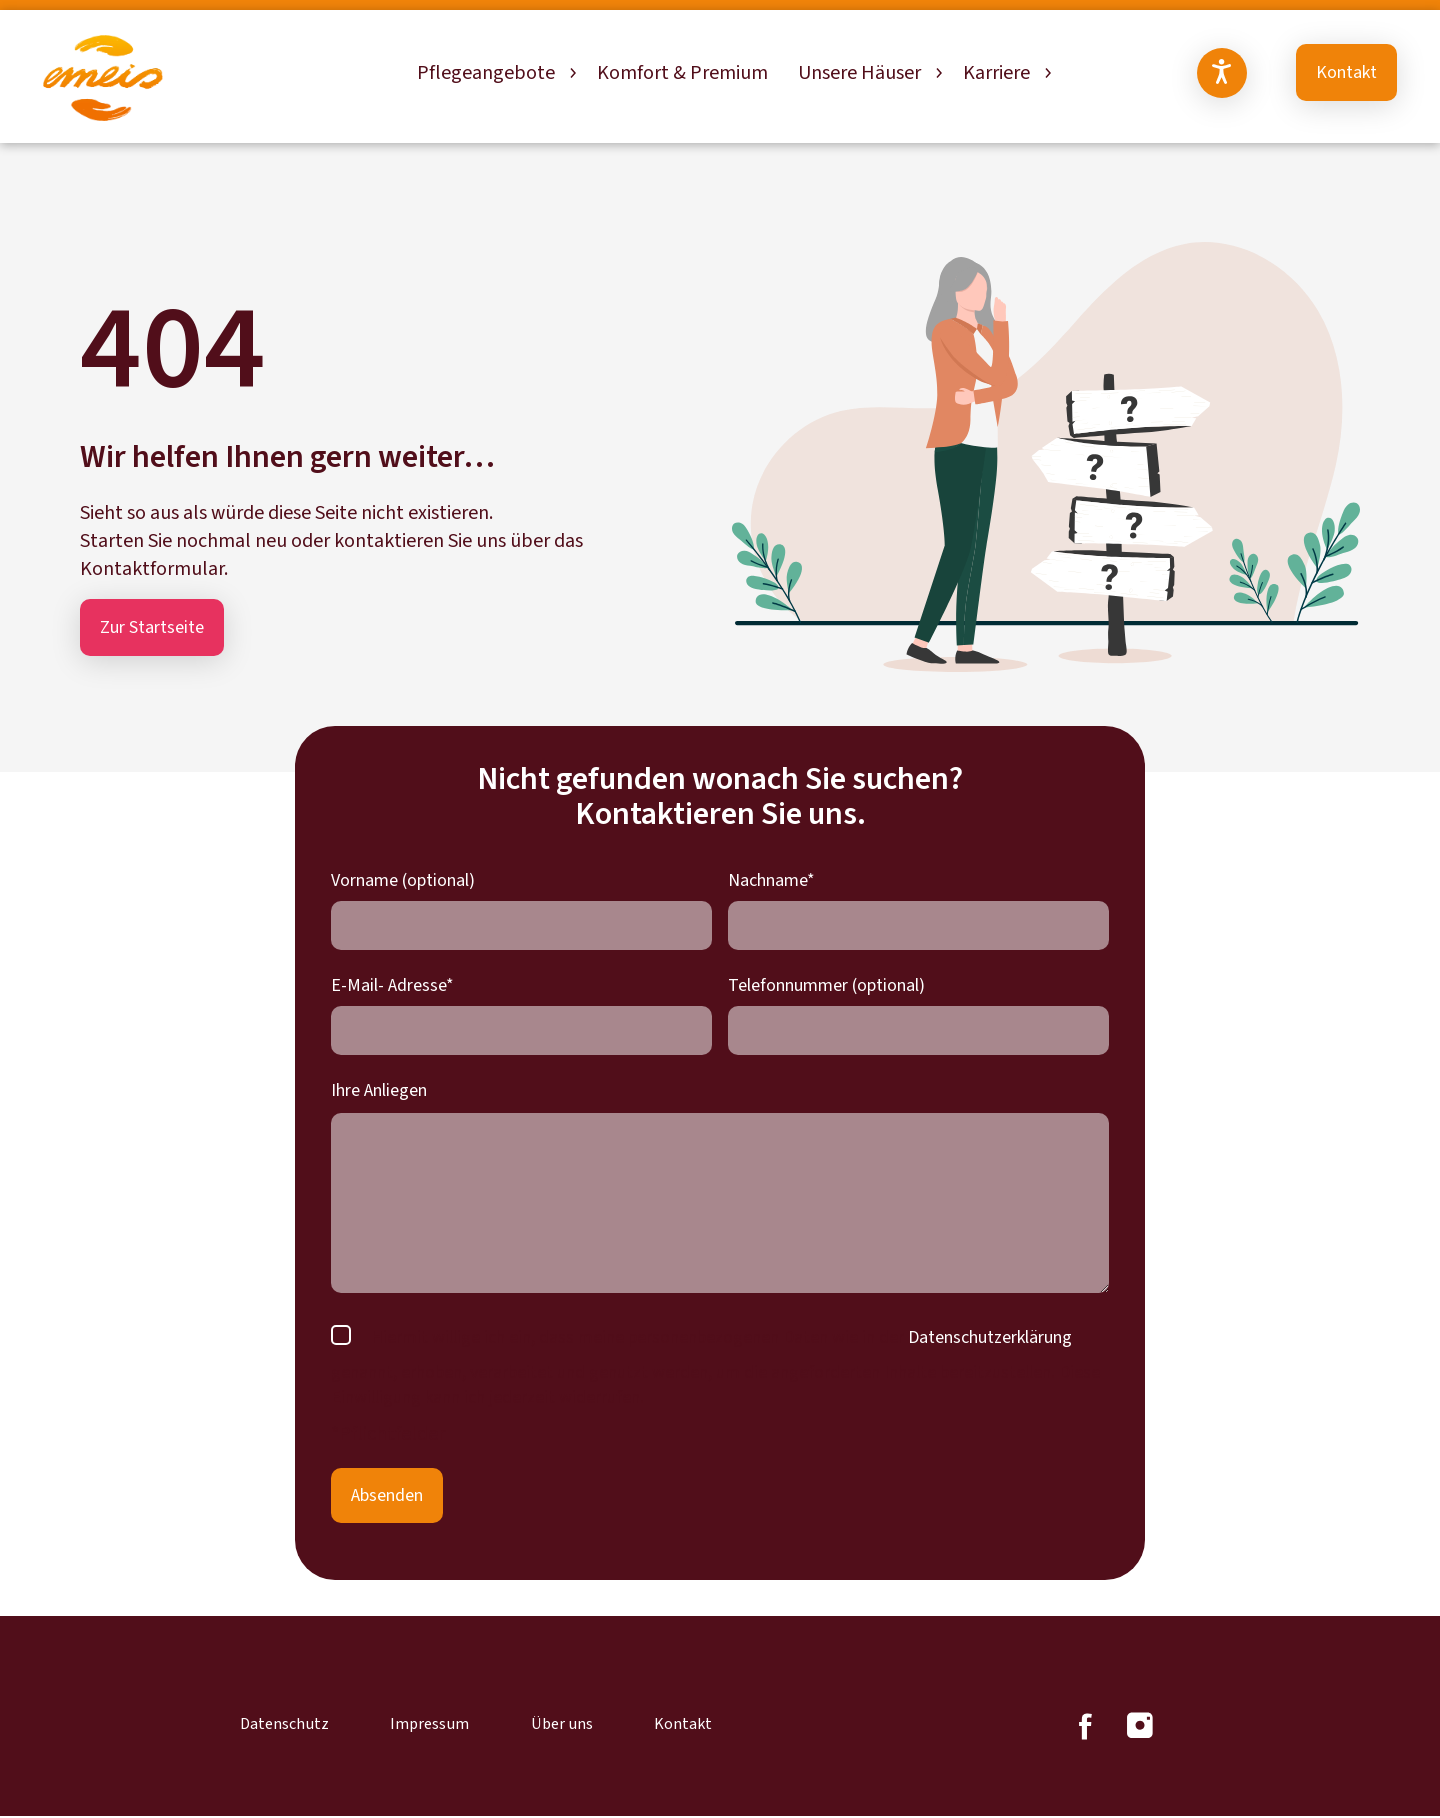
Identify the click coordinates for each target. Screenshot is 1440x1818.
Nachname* (771, 880)
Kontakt (1346, 72)
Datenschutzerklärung (990, 1337)
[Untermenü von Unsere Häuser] (937, 73)
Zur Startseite (152, 627)
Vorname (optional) (403, 880)
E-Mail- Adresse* (392, 985)
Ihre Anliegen (379, 1090)
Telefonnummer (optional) (826, 985)
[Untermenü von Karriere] (1046, 73)
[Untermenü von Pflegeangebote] (571, 73)
